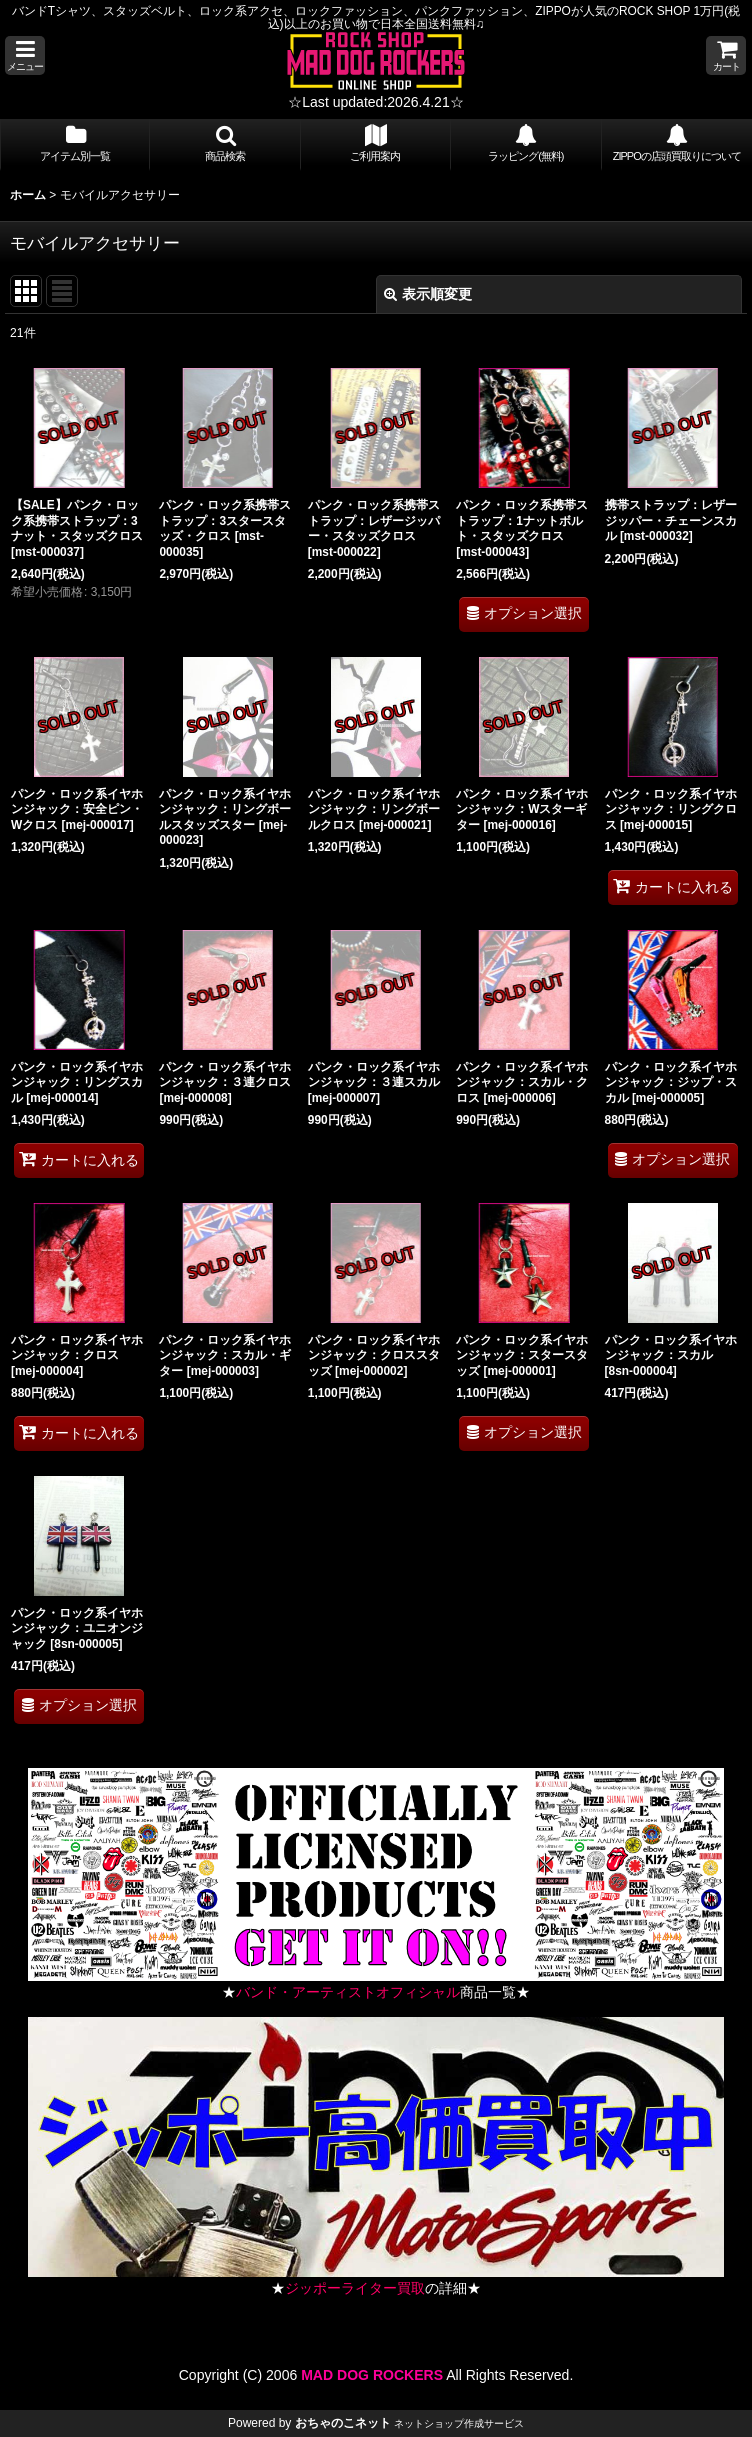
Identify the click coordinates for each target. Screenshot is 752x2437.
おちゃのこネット (343, 2423)
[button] (25, 55)
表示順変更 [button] (428, 294)
